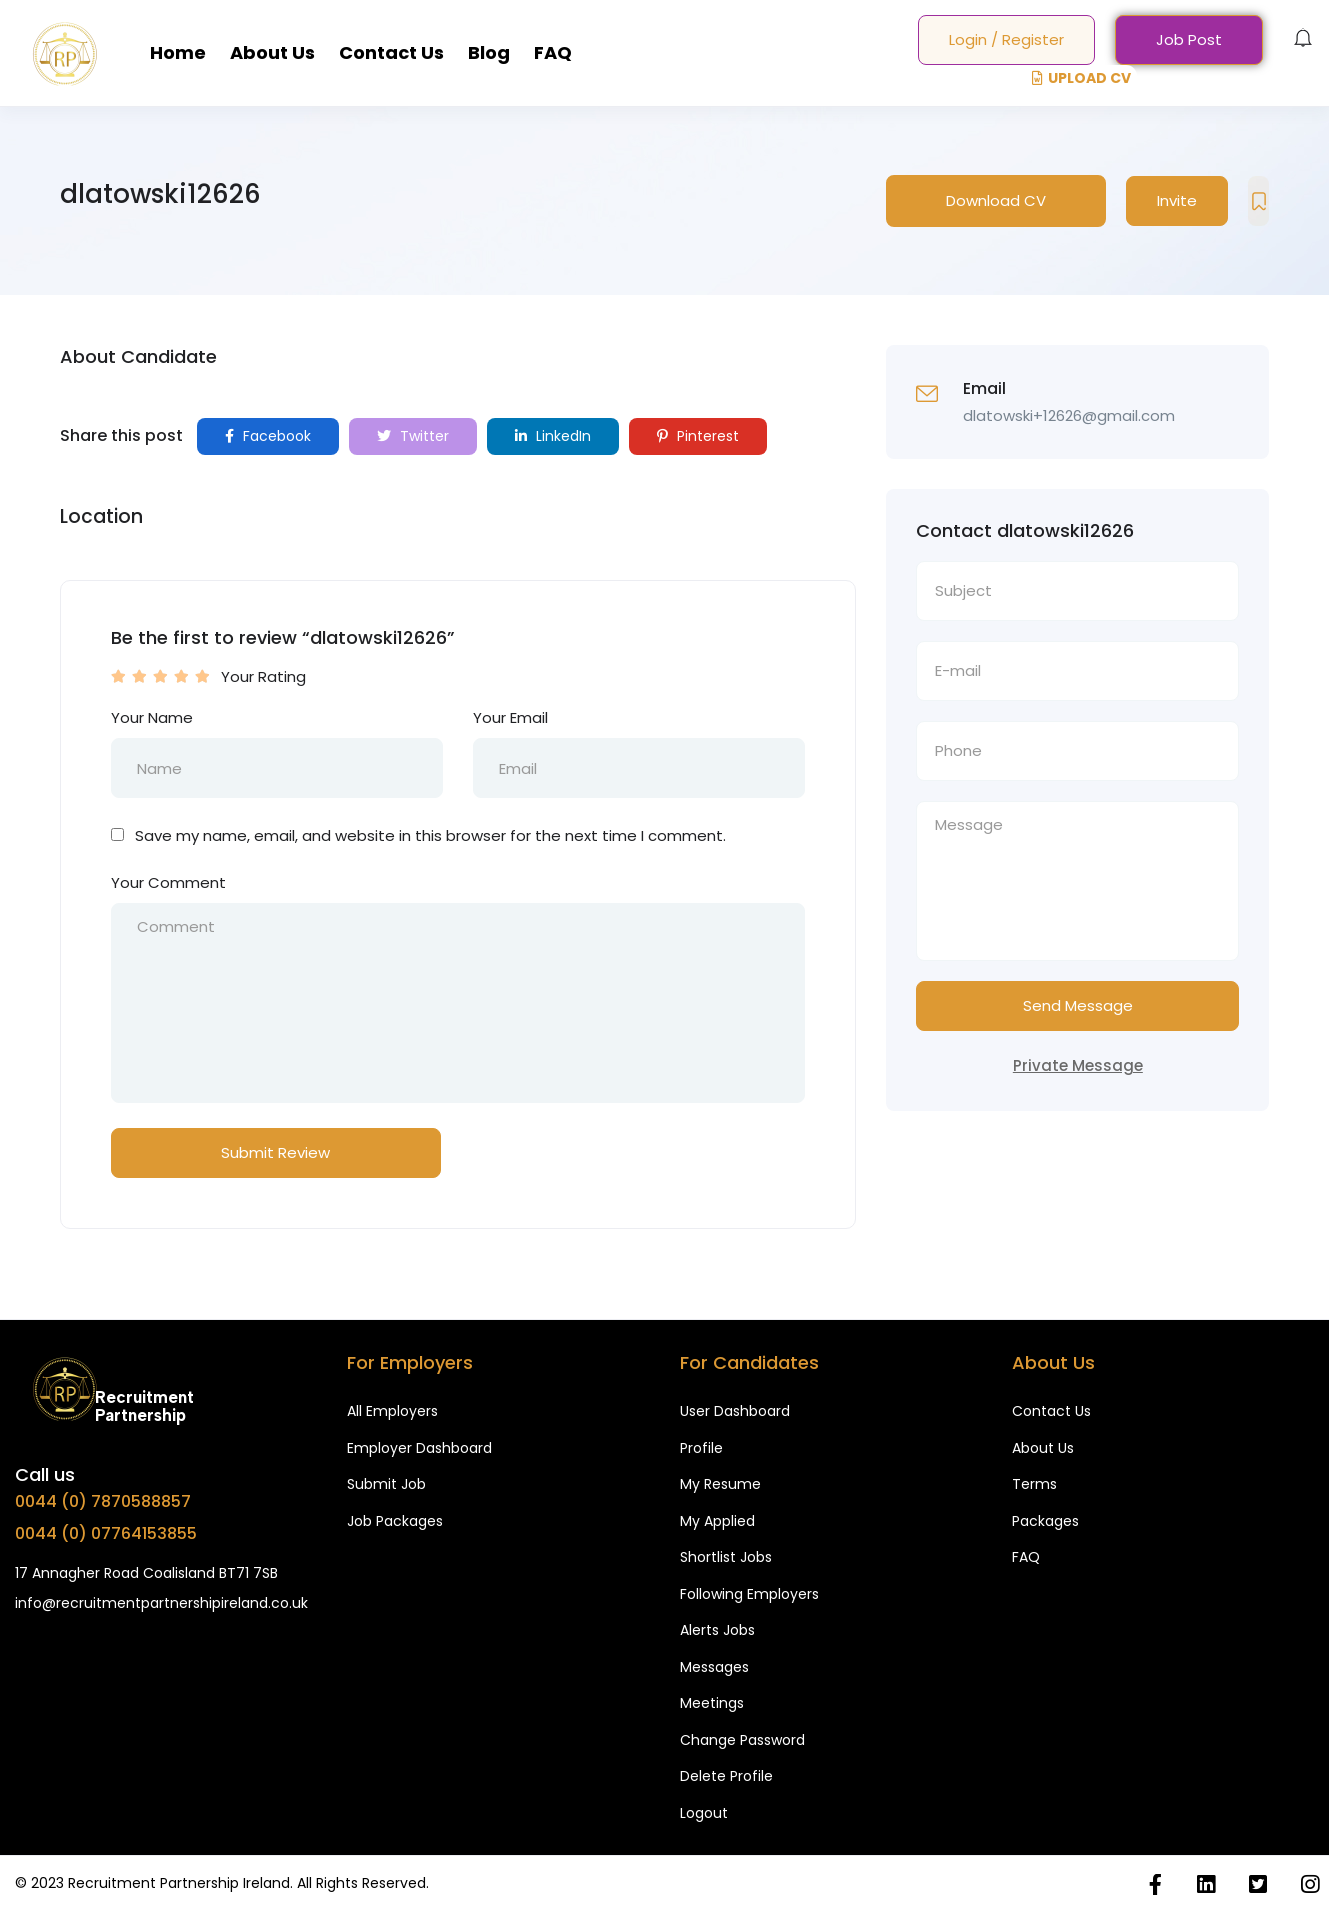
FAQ (553, 52)
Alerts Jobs (717, 1630)
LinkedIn (553, 436)
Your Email (510, 717)
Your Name (152, 717)
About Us (272, 52)
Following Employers (749, 1594)
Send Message (1078, 1005)
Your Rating (263, 676)
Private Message (1078, 1065)
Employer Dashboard (419, 1448)
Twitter (413, 436)
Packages (1045, 1521)
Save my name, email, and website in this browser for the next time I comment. (430, 835)
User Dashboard (735, 1411)
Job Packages (395, 1521)
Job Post (1189, 39)
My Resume (720, 1484)
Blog (489, 52)
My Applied (717, 1521)
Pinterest (698, 436)
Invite (1177, 200)
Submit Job (386, 1484)
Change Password (742, 1740)
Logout (704, 1813)
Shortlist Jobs (726, 1557)
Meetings (712, 1703)
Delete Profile (726, 1776)
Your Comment (168, 882)
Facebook (268, 436)
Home (178, 52)
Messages (714, 1667)
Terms (1034, 1484)
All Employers (392, 1411)
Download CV (996, 200)
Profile (701, 1448)
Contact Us (391, 52)
